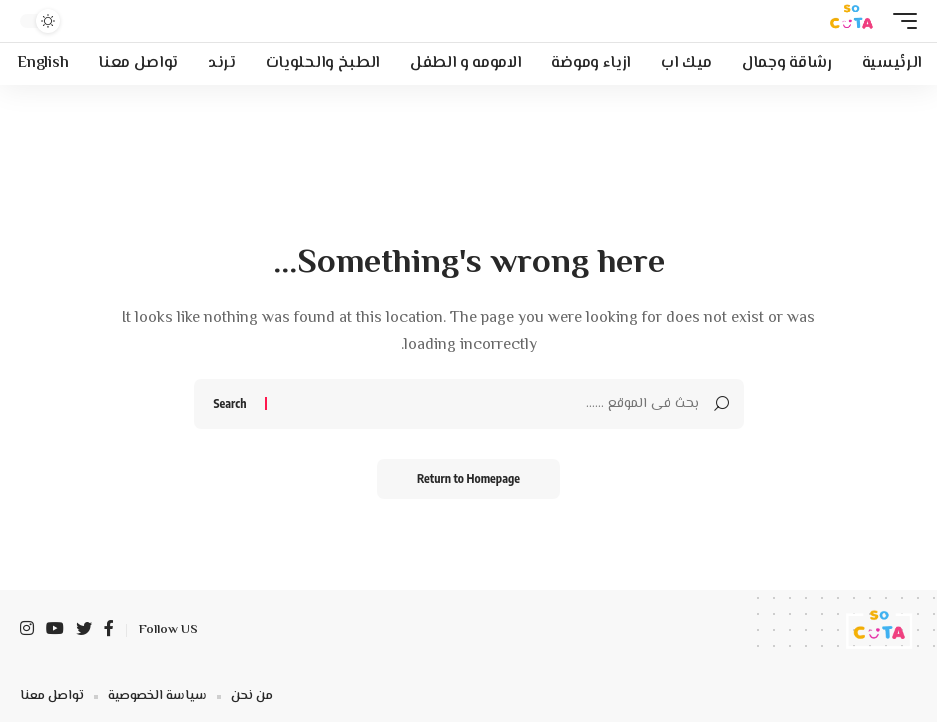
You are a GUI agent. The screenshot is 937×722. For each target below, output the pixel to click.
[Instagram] (27, 630)
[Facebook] (109, 630)
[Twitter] (84, 630)
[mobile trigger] (900, 21)
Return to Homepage (468, 478)
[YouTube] (55, 630)
